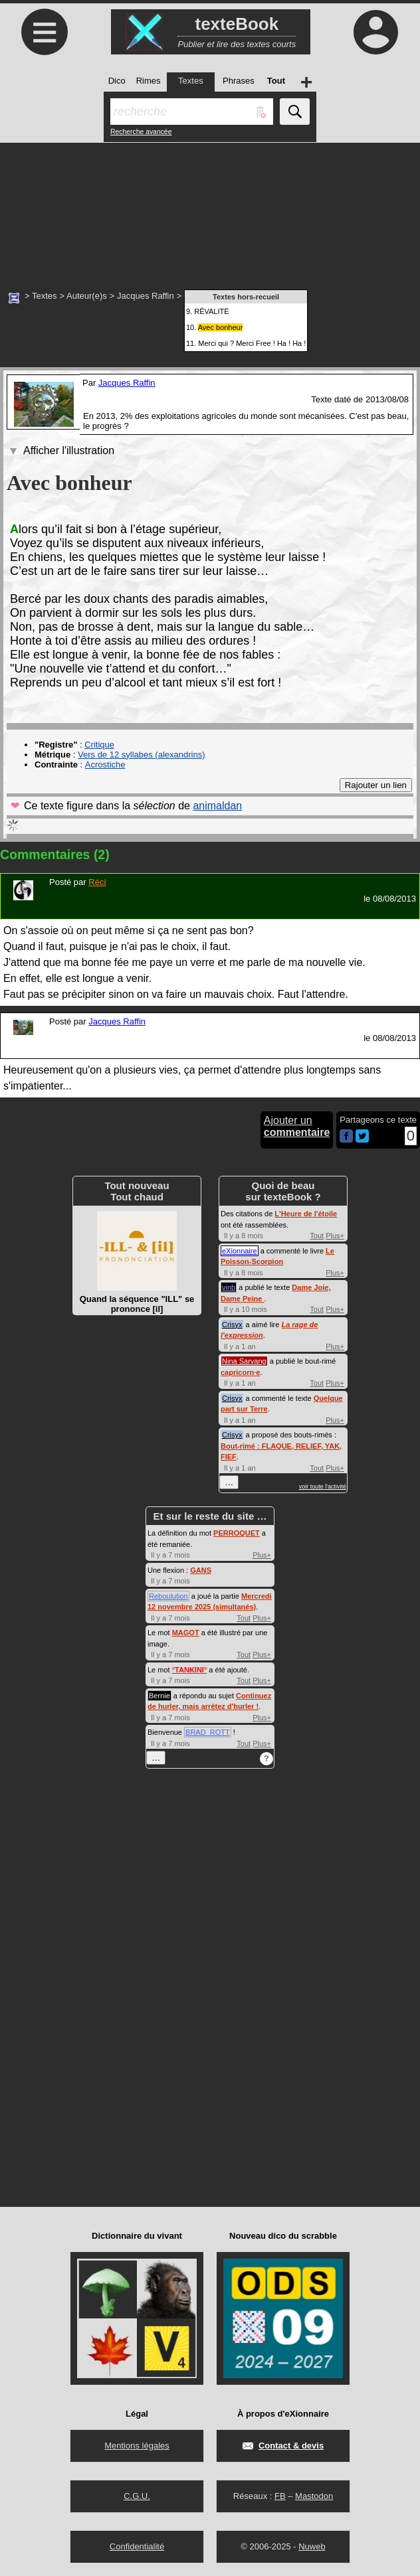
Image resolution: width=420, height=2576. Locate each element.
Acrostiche (105, 764)
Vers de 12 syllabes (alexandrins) (141, 755)
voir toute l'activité (322, 1486)
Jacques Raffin (145, 296)
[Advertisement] (210, 209)
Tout (317, 1236)
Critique (99, 745)
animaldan (217, 805)
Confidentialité (137, 2546)
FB (280, 2496)
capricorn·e (240, 1372)
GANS (200, 1570)
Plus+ (335, 1236)
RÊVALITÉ (211, 311)
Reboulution (168, 1596)
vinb (228, 1287)
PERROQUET (236, 1533)
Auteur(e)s (86, 296)
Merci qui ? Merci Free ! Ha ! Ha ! (252, 343)
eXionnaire (239, 1251)
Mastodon (314, 2496)
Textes (44, 296)
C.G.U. (137, 2496)
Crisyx (232, 1324)
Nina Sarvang (244, 1361)
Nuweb (311, 2546)
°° (189, 1670)
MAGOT (185, 1633)
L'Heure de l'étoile (305, 1214)
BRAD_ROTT (207, 1732)
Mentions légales (136, 2446)
